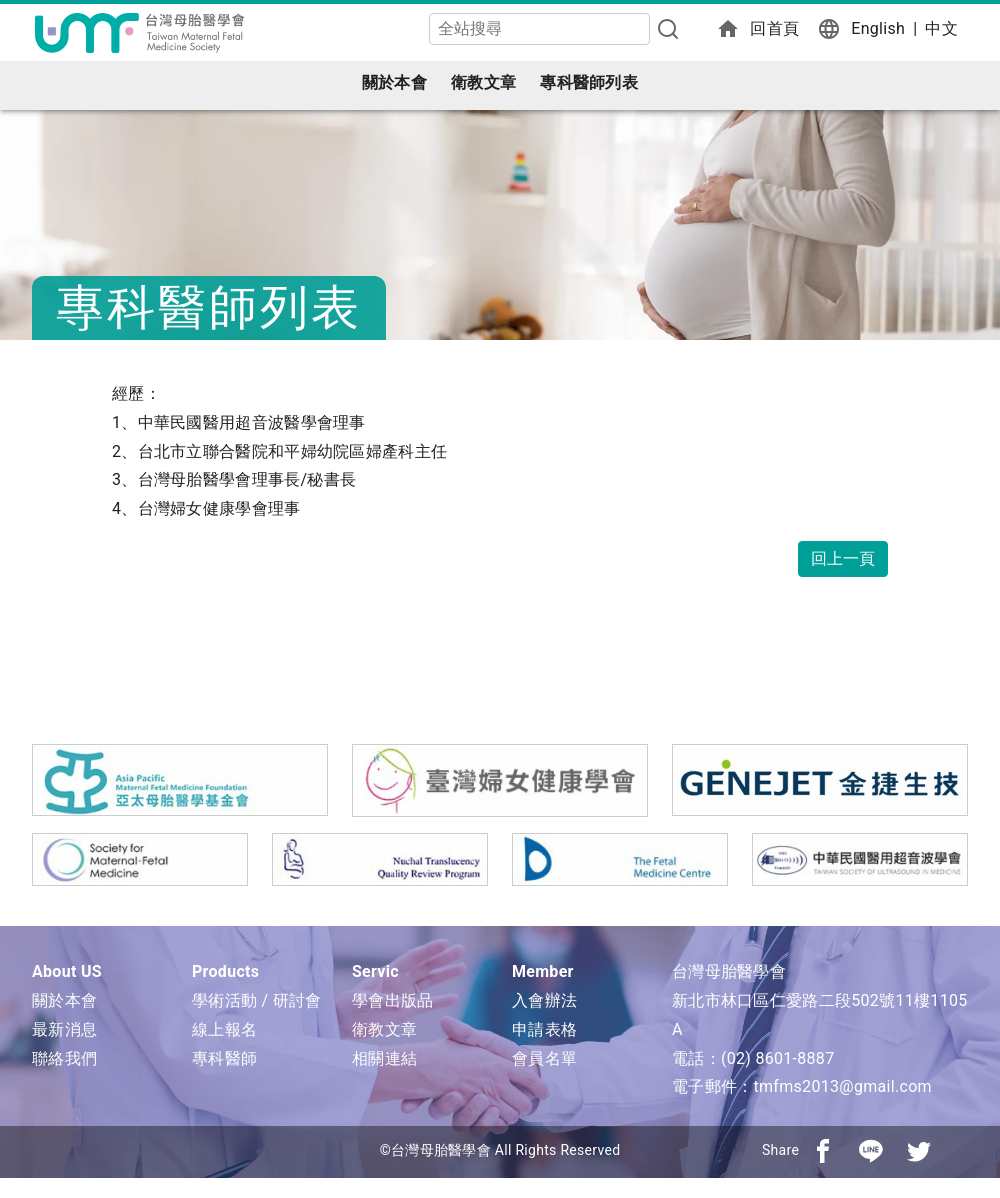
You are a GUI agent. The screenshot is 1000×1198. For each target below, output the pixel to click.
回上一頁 (843, 558)
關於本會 (64, 1000)
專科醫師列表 (589, 82)
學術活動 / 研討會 (257, 1000)
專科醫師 (224, 1058)
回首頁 (774, 28)
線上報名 (224, 1029)
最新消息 (64, 1029)
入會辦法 (544, 1000)
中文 (941, 28)
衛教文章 (483, 82)
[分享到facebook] (823, 1150)
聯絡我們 (64, 1058)
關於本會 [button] (394, 82)
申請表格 (544, 1029)
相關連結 (384, 1058)
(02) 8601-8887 (778, 1058)
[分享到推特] (919, 1150)
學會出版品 (393, 1000)
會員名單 (544, 1058)
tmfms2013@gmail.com (842, 1086)
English (878, 28)
